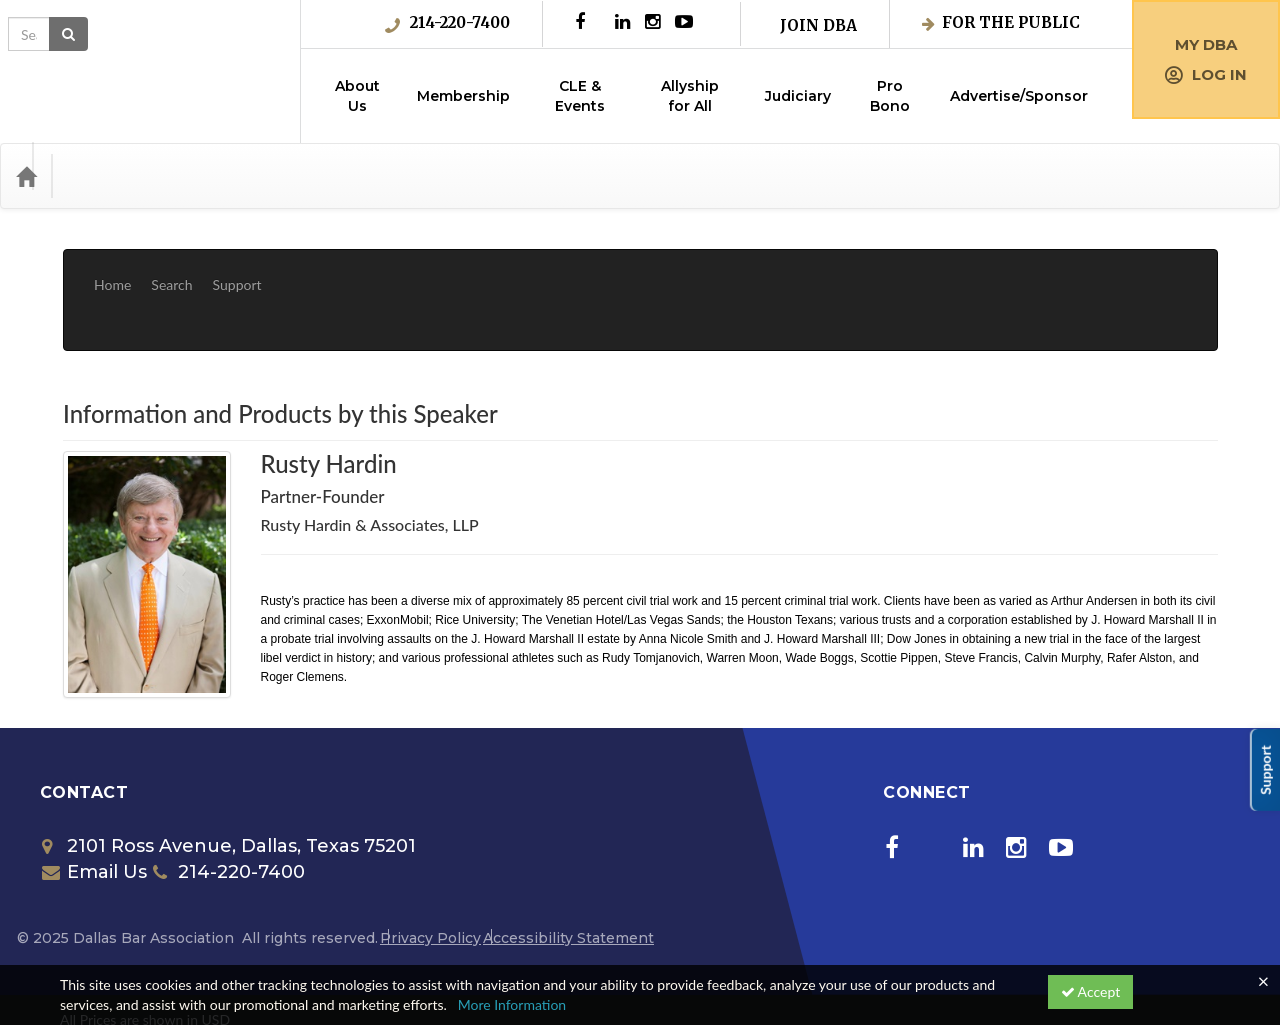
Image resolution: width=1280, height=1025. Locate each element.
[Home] (26, 176)
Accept (1091, 991)
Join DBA (818, 25)
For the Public (1001, 22)
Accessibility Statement (568, 878)
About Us (357, 96)
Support (237, 269)
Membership (463, 96)
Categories (110, 176)
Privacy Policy (430, 878)
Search (171, 269)
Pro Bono (890, 96)
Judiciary (798, 96)
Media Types (215, 176)
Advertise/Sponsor (1019, 96)
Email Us (94, 812)
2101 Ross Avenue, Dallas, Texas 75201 (229, 786)
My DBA (1206, 44)
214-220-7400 (447, 23)
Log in (1206, 74)
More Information (512, 1004)
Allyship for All (690, 96)
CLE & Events (580, 96)
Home (112, 269)
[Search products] (1025, 176)
